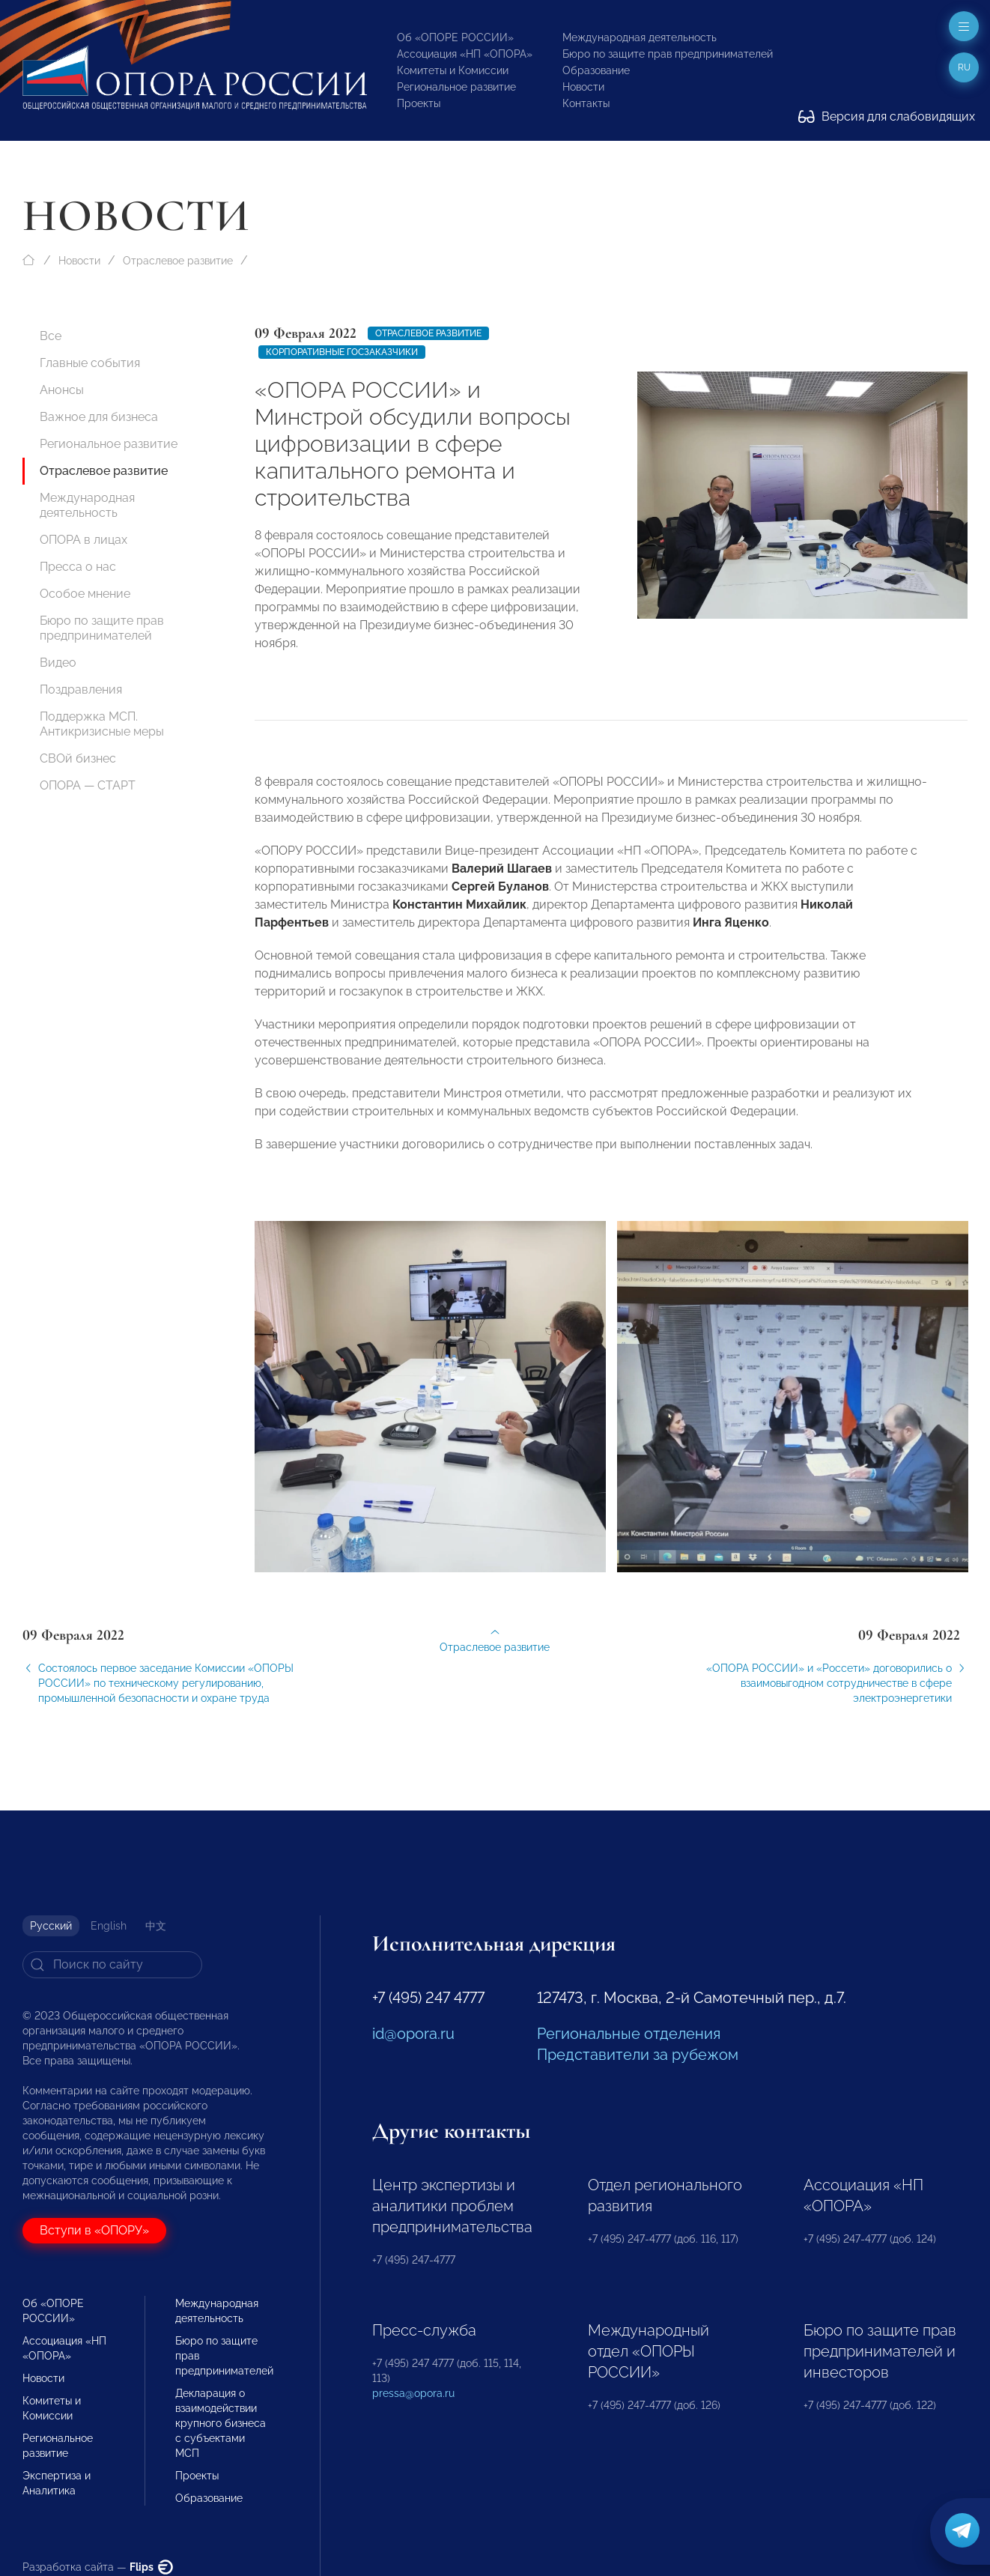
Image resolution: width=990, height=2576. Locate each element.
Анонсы (62, 390)
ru (964, 67)
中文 (155, 1926)
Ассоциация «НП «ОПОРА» (464, 54)
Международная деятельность (639, 37)
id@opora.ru (413, 2034)
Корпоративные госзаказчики (342, 352)
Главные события (90, 363)
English (109, 1926)
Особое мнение (85, 594)
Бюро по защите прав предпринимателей (667, 54)
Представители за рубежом (637, 2055)
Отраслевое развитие (178, 261)
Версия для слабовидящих (886, 116)
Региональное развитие (456, 87)
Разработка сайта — (97, 2567)
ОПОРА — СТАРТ (88, 785)
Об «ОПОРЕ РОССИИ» (455, 37)
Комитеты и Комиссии (452, 70)
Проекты (418, 103)
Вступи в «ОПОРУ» (94, 2230)
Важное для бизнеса (99, 417)
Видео (58, 662)
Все (50, 336)
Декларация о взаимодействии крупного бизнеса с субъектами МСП (220, 2423)
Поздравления (81, 689)
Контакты (586, 103)
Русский (51, 1926)
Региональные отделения (628, 2034)
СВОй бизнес (78, 758)
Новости (583, 87)
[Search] (112, 1964)
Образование (596, 70)
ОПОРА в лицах (83, 540)
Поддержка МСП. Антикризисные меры (102, 724)
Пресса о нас (78, 567)
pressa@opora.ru (413, 2393)
